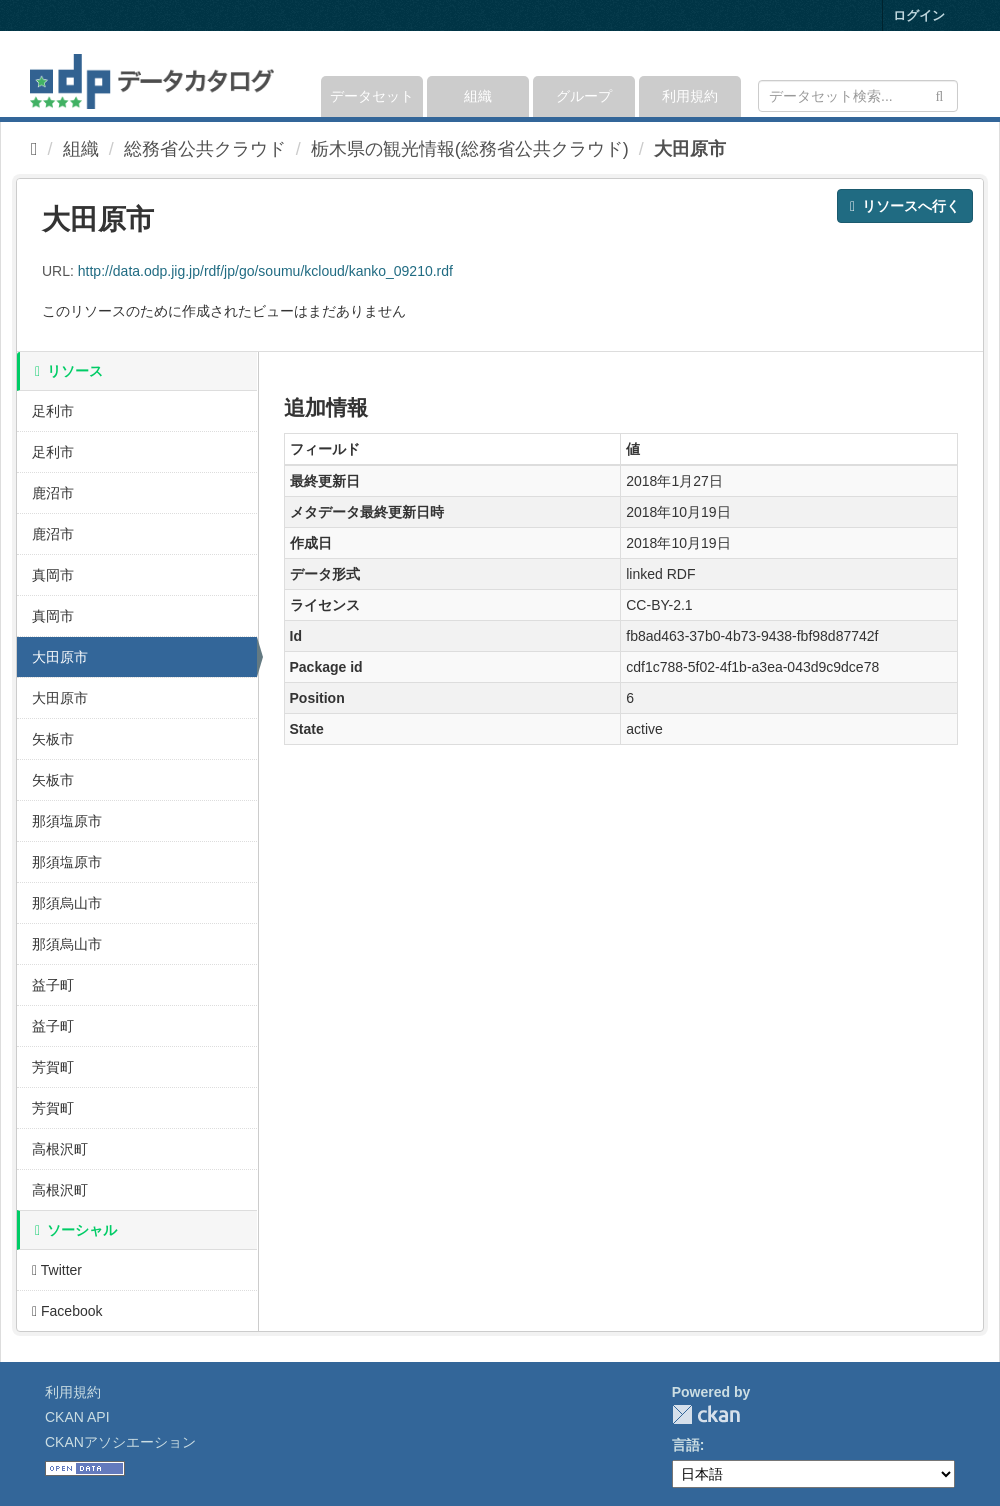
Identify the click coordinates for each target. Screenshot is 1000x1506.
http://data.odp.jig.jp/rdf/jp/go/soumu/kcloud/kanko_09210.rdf (265, 271)
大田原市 (690, 149)
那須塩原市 (67, 821)
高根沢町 (60, 1149)
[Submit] (939, 94)
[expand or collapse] (956, 74)
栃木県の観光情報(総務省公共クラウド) (470, 149)
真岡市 (53, 575)
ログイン (919, 15)
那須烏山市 (67, 903)
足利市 (53, 411)
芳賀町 (53, 1067)
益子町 (53, 985)
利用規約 (690, 96)
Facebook (67, 1311)
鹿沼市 (53, 493)
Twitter (57, 1270)
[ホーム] (34, 149)
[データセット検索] (858, 96)
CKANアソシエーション (120, 1442)
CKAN (706, 1414)
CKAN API (77, 1417)
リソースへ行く (905, 206)
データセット (372, 96)
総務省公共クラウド (205, 149)
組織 (478, 96)
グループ (584, 96)
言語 (686, 1445)
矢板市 (53, 739)
